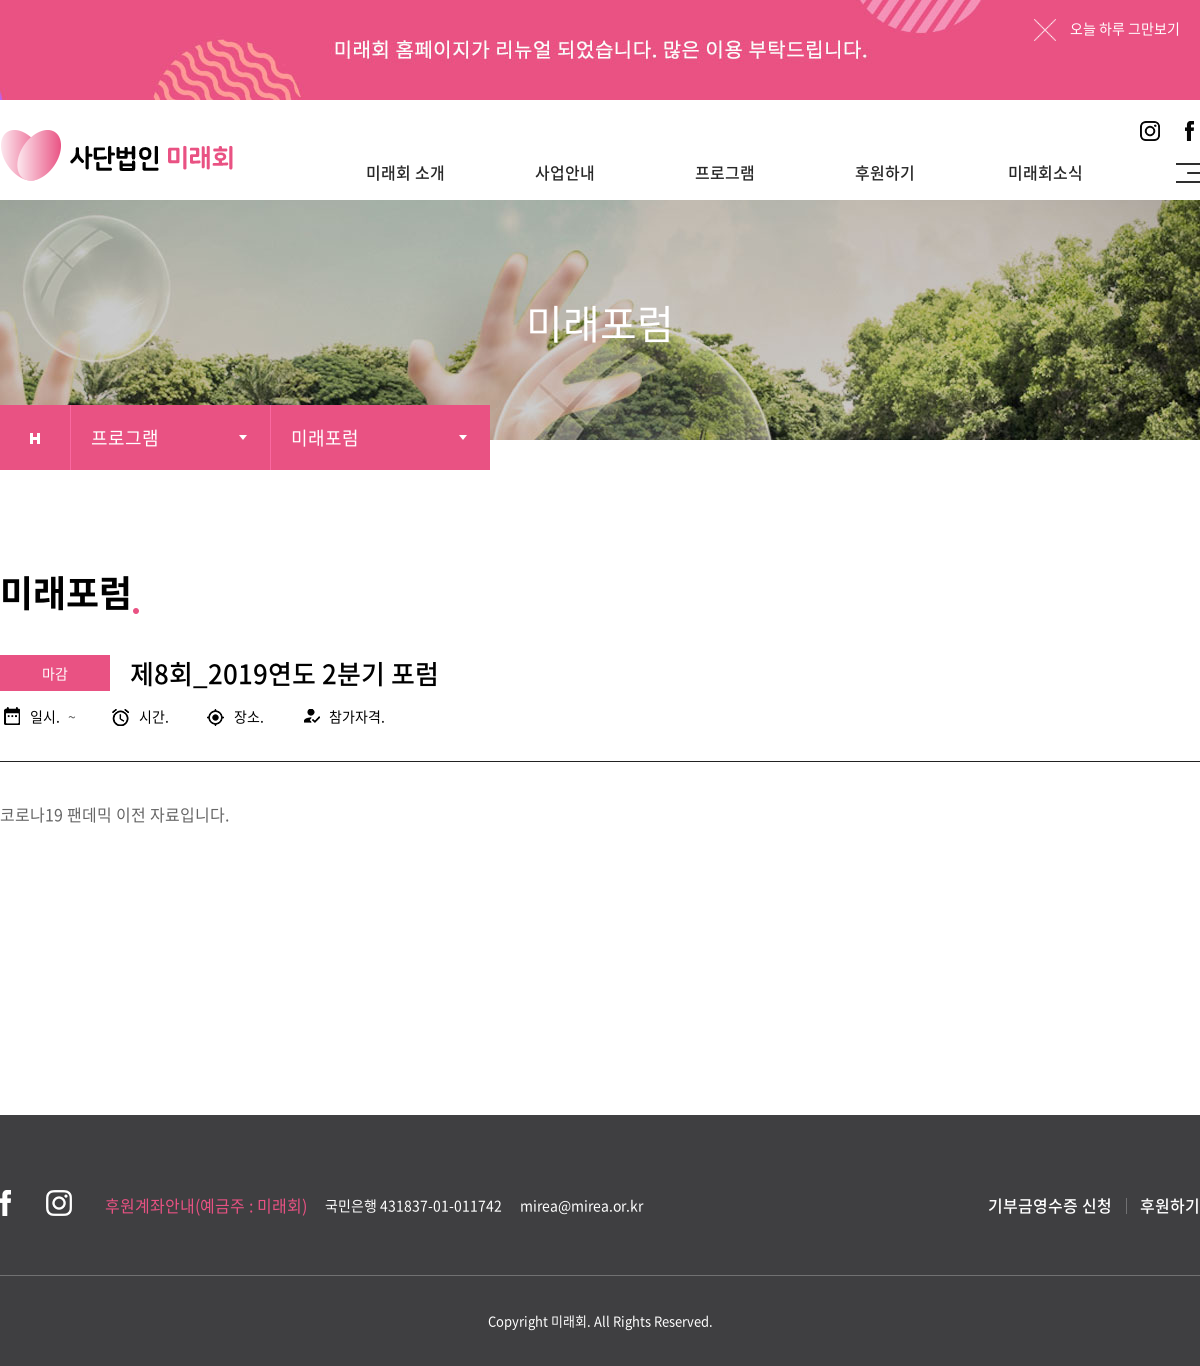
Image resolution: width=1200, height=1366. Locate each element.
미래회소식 (1045, 172)
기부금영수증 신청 (1050, 1205)
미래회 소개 (405, 172)
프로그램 (725, 172)
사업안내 (565, 172)
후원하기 (885, 172)
